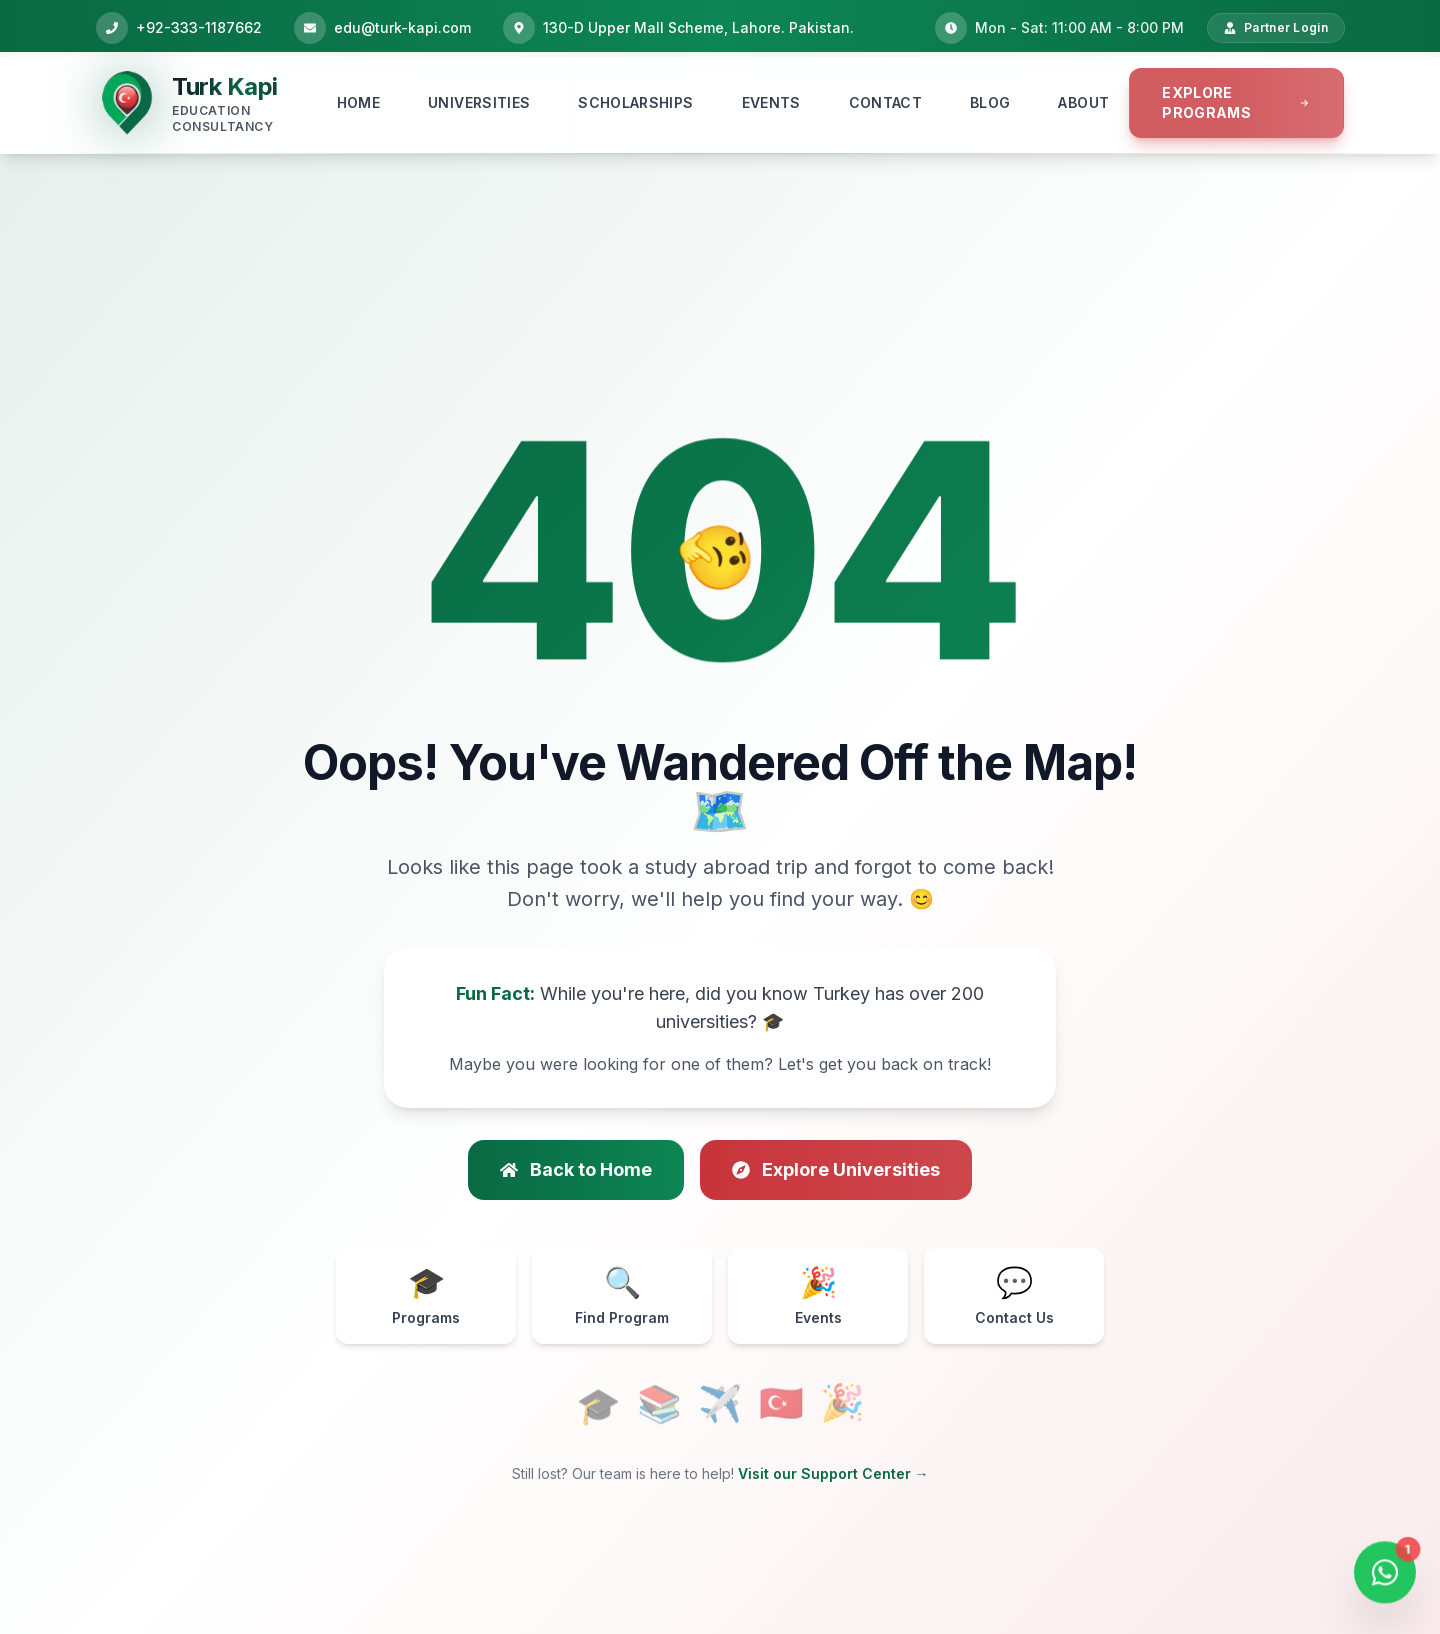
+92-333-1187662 (199, 27)
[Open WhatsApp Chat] (1385, 1570)
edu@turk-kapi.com (402, 27)
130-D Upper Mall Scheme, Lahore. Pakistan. (698, 27)
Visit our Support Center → (833, 1473)
